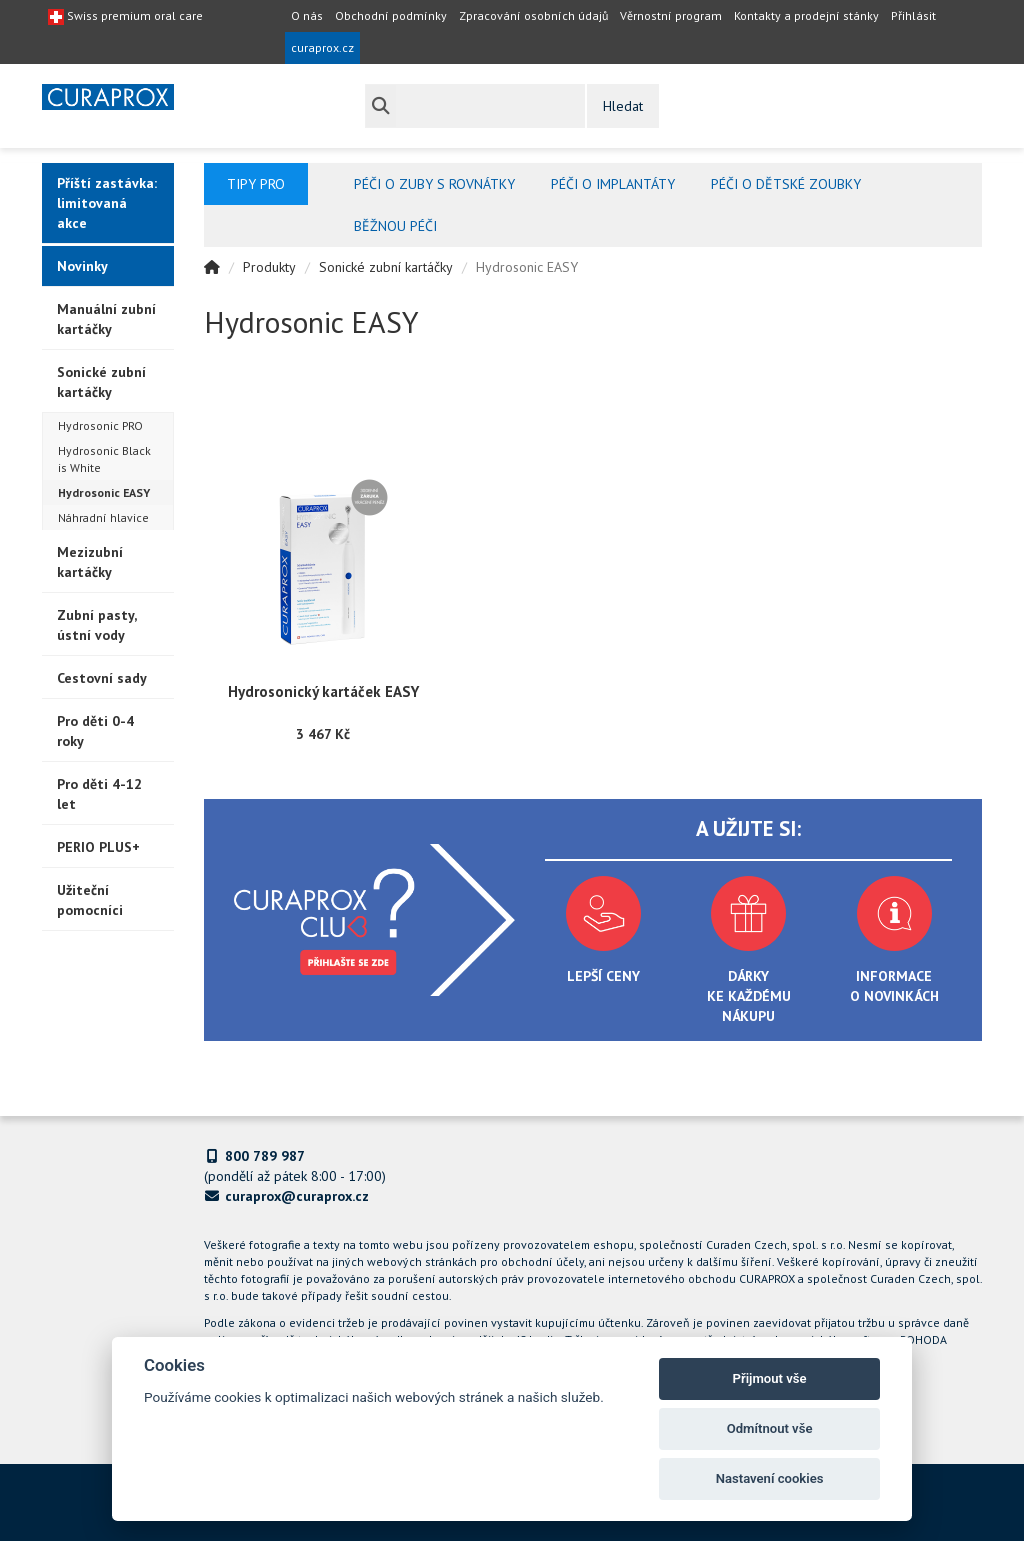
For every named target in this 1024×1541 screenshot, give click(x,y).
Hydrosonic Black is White (104, 459)
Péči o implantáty (613, 184)
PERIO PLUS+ (98, 847)
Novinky (82, 266)
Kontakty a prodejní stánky (806, 15)
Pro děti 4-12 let (99, 794)
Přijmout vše (770, 1378)
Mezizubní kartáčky (90, 562)
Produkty (269, 267)
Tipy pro (256, 184)
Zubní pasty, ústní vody (97, 625)
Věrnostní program (671, 15)
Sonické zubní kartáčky (101, 382)
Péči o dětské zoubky (786, 184)
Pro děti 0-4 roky (95, 731)
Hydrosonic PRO (100, 425)
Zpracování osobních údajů (533, 15)
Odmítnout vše (770, 1428)
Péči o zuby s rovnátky (434, 184)
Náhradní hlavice (103, 517)
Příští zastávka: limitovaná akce (107, 203)
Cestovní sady (102, 678)
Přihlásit (913, 15)
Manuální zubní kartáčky (106, 319)
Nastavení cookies (770, 1478)
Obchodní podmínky (391, 15)
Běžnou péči (395, 226)
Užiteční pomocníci (90, 900)
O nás (307, 15)
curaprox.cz (322, 47)
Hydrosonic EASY (104, 492)
